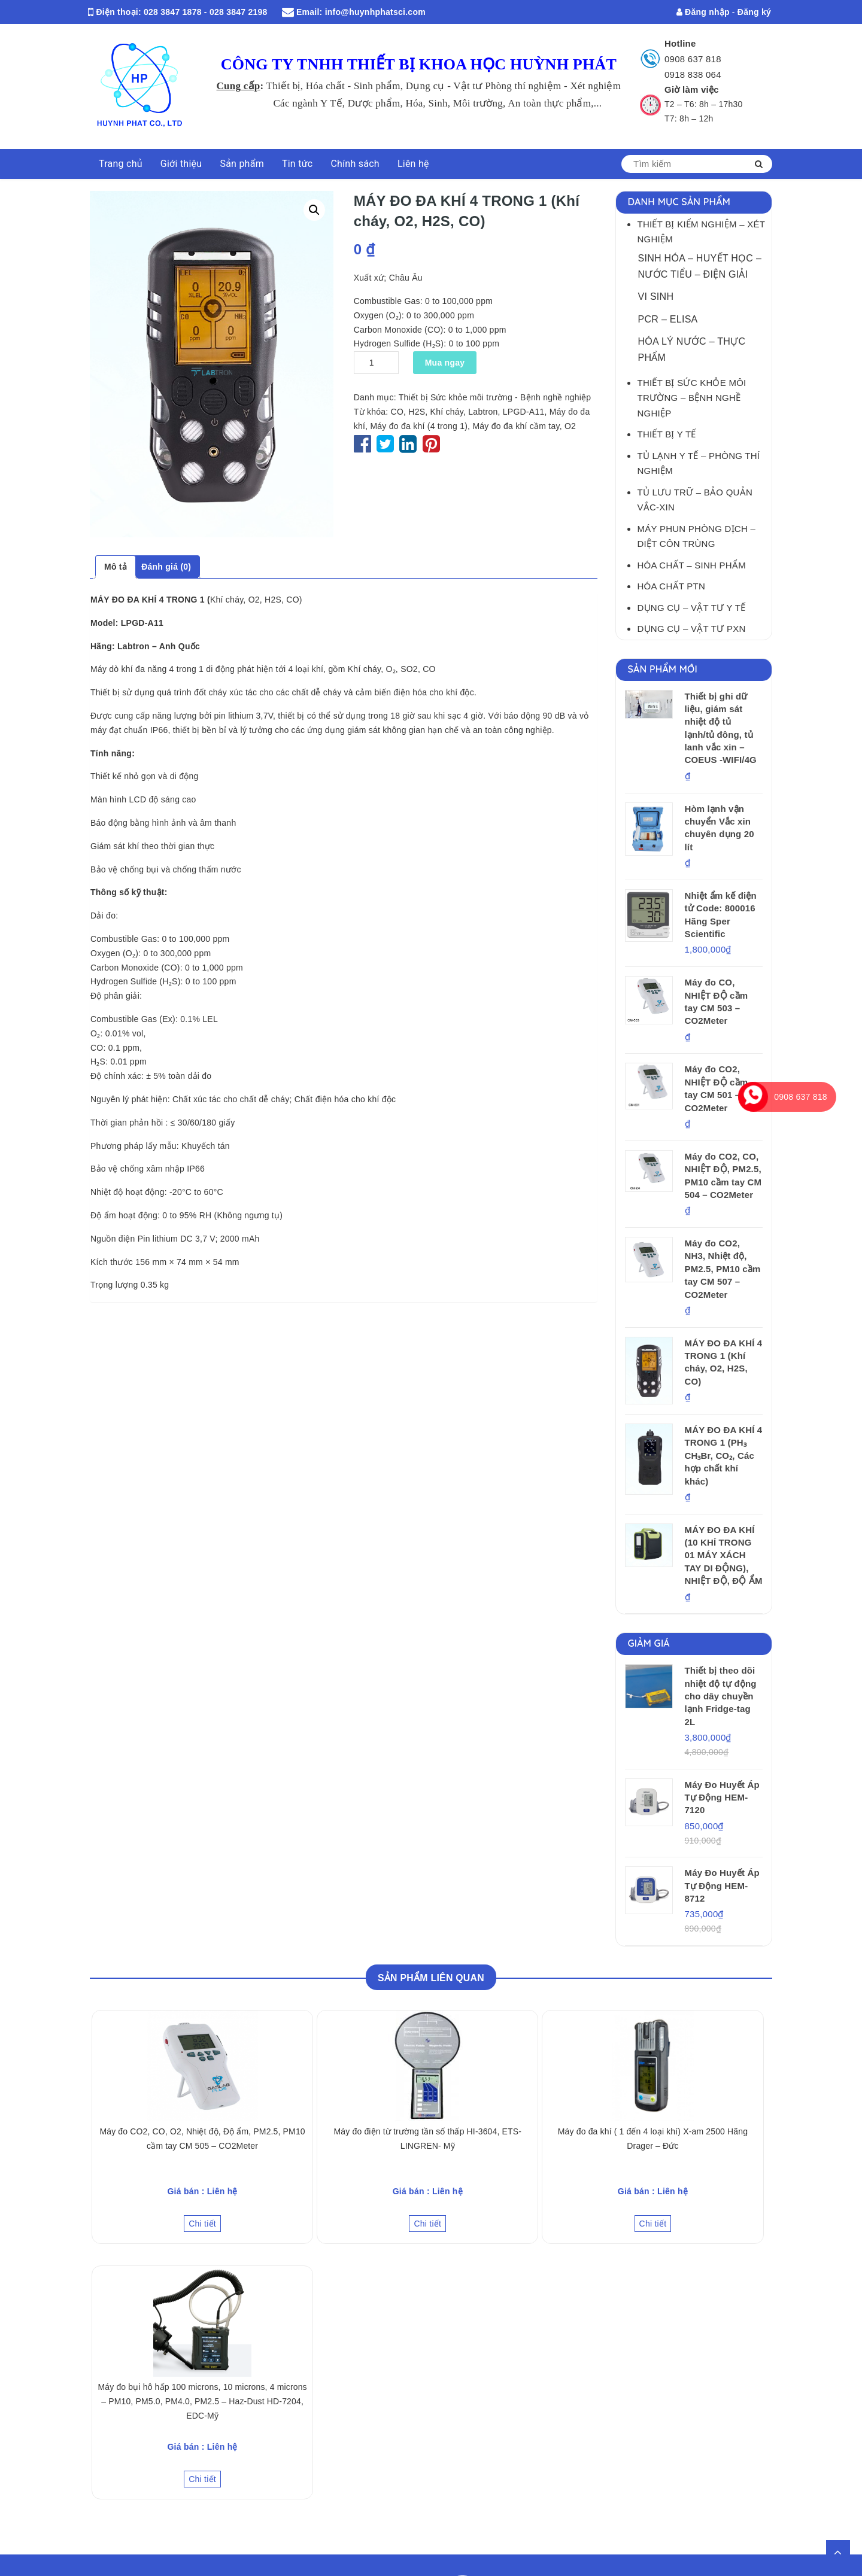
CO (397, 411)
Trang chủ (120, 163)
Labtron (482, 411)
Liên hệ (413, 163)
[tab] (115, 567)
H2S (416, 411)
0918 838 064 (692, 74)
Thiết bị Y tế (667, 434)
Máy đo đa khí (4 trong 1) (419, 426)
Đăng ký (754, 12)
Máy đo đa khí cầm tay (515, 426)
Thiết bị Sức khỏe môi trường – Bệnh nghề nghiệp (692, 398)
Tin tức (297, 163)
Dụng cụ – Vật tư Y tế (692, 608)
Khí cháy (446, 411)
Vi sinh (656, 296)
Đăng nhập (703, 12)
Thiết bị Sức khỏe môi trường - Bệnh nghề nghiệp (495, 397)
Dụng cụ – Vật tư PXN (692, 629)
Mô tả (115, 566)
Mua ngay (445, 362)
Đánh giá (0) (166, 566)
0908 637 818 (692, 59)
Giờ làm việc (691, 89)
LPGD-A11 (524, 411)
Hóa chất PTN (672, 586)
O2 (570, 426)
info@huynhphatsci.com (375, 12)
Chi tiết (202, 2223)
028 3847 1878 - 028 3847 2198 (206, 12)
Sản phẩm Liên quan (431, 1978)
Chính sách (354, 163)
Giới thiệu (181, 163)
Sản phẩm (242, 163)
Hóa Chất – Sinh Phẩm (692, 565)
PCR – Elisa (668, 319)
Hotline (680, 43)
